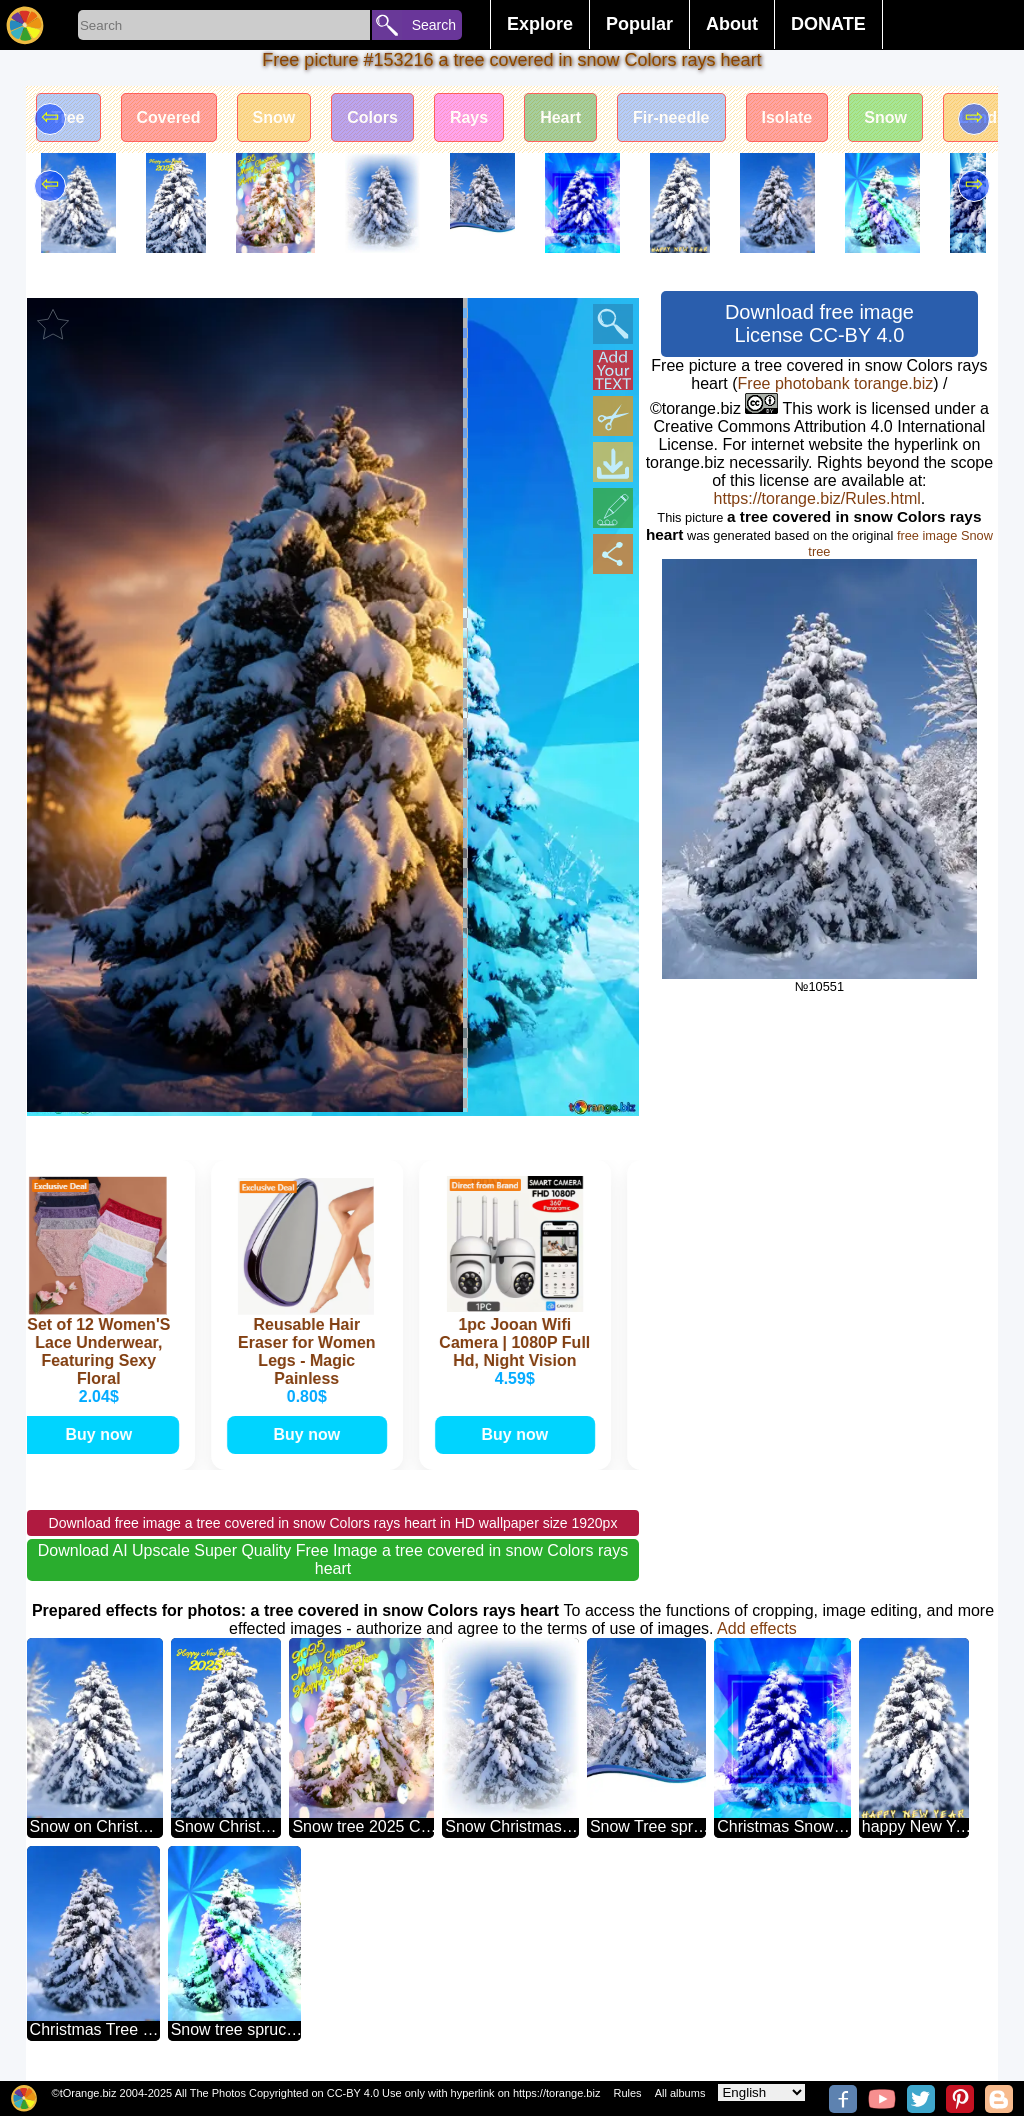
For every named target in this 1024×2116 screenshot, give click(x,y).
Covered (169, 117)
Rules (627, 2093)
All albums (680, 2093)
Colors (372, 117)
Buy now (102, 1434)
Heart (560, 117)
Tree (68, 117)
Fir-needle (671, 117)
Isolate (787, 117)
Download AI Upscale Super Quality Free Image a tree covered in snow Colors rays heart (333, 1559)
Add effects (757, 1628)
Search (434, 25)
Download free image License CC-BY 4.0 (819, 323)
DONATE (828, 24)
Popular (639, 24)
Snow (274, 117)
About (732, 24)
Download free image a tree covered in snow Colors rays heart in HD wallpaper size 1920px (333, 1523)
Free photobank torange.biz (836, 383)
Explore (540, 24)
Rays (469, 117)
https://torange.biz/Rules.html (817, 498)
